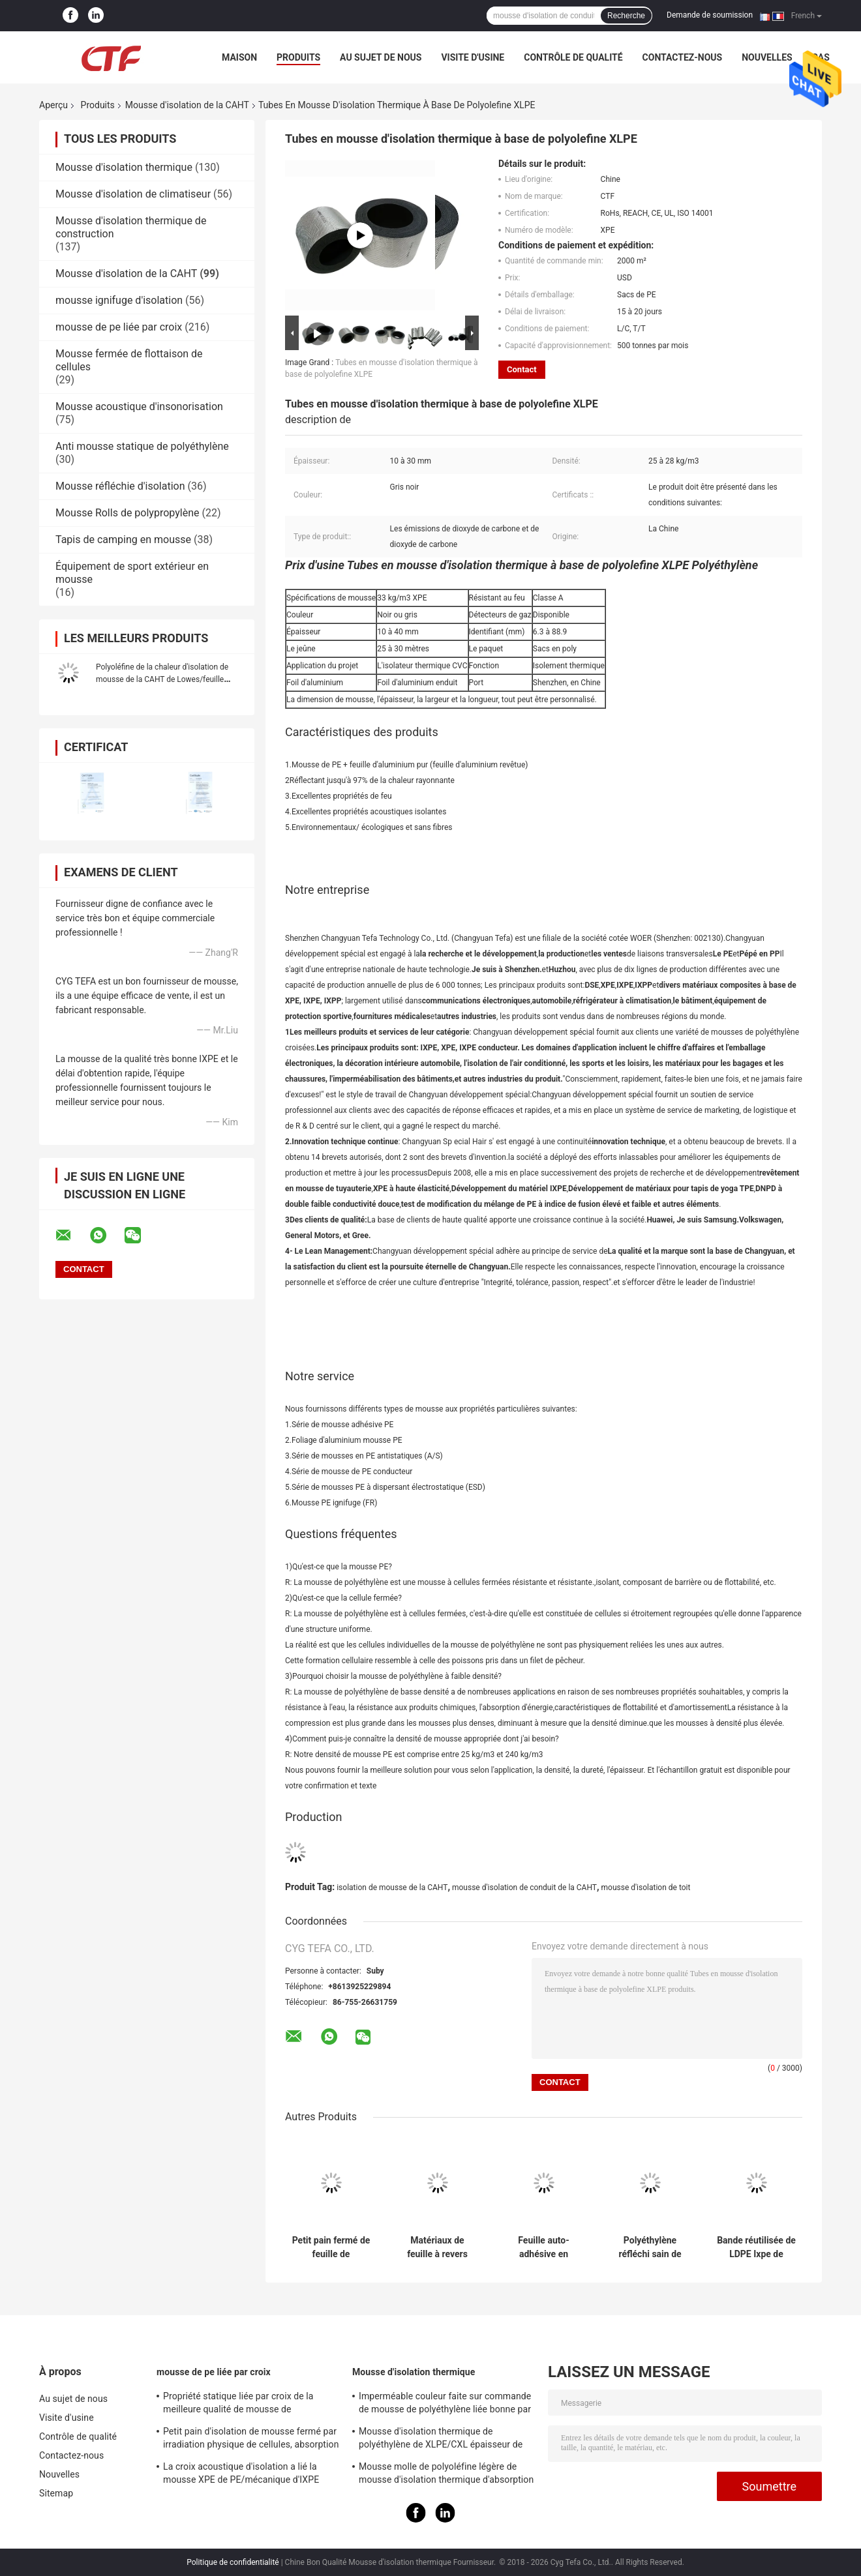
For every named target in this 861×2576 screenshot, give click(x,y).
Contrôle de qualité (573, 57)
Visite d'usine (472, 57)
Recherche (626, 15)
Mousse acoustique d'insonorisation (139, 406)
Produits (298, 57)
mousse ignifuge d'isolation (119, 300)
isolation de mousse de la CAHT (392, 1887)
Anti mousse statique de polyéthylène (142, 446)
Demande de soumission (710, 15)
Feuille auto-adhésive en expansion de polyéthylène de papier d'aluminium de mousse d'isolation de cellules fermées (543, 2247)
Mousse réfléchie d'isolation (120, 486)
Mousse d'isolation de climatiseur (133, 194)
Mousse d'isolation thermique (123, 167)
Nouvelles (767, 57)
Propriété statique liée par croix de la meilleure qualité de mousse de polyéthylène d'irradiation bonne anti (238, 2404)
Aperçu (53, 105)
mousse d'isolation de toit (646, 1887)
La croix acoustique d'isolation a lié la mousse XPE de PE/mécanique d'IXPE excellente (241, 2475)
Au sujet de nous (380, 57)
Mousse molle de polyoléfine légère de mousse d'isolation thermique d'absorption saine (446, 2475)
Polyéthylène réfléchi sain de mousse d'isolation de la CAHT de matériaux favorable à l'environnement (650, 2247)
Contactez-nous (682, 57)
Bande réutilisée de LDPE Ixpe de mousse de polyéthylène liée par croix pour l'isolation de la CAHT (756, 2247)
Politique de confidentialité (233, 2562)
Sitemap (56, 2493)
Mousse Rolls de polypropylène (127, 513)
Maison (239, 57)
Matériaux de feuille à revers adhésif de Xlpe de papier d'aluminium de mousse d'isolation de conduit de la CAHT (437, 2247)
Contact (522, 369)
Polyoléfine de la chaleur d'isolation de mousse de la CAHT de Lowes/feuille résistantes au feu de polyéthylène (162, 679)
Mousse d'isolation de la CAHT (187, 105)
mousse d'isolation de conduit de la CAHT (524, 1887)
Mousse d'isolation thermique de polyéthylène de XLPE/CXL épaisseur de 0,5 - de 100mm (440, 2439)
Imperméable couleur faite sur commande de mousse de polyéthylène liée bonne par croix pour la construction (445, 2404)
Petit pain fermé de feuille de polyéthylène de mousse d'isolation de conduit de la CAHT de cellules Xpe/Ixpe (331, 2247)
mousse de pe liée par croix (118, 327)
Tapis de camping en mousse (123, 539)
